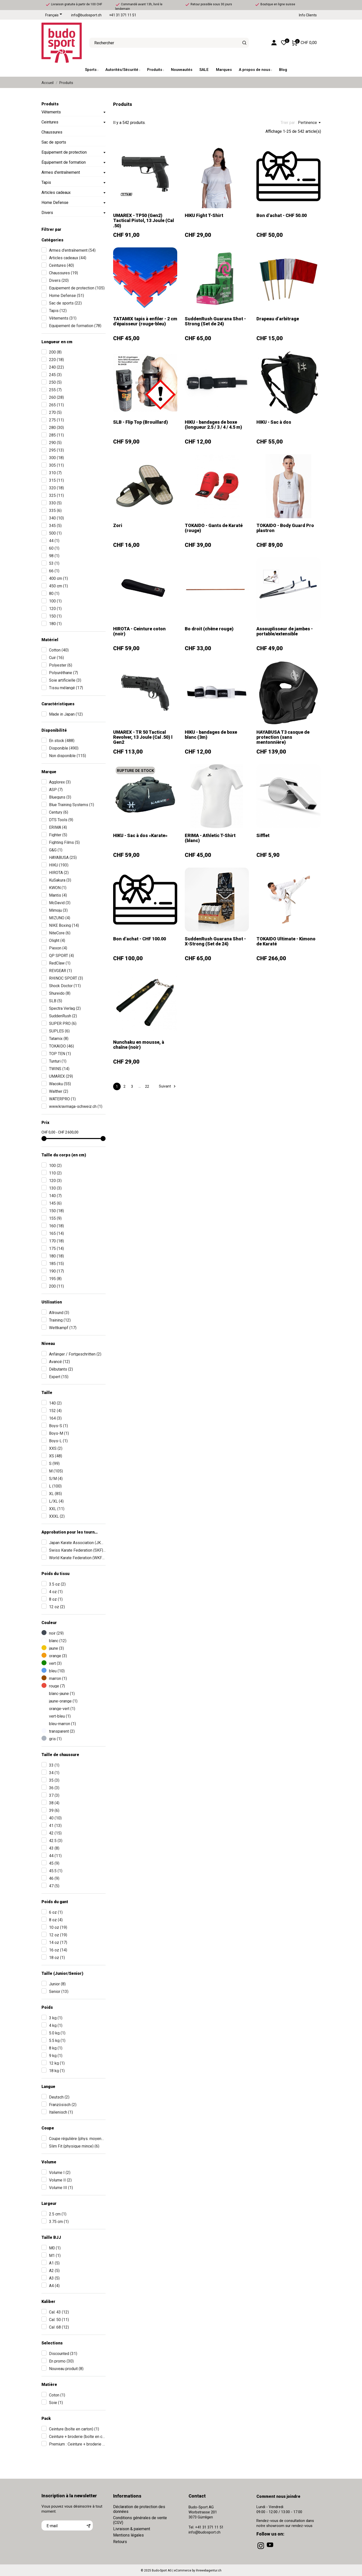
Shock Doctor (65, 986)
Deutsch (59, 2097)
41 (55, 1825)
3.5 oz (57, 1584)
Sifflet (262, 834)
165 (56, 1233)
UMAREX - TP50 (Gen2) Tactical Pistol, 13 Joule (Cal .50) (143, 220)
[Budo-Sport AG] (61, 43)
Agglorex (60, 782)
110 (55, 1173)
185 (56, 1263)
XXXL (57, 1516)
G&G (55, 850)
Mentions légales (128, 2535)
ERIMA (58, 827)
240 (56, 367)
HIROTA (59, 873)
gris (55, 1739)
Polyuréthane (63, 673)
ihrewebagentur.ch (208, 2570)
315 (56, 480)
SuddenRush (63, 1016)
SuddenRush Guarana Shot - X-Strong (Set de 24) (215, 940)
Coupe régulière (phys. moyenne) (77, 2139)
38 (54, 1803)
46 (54, 1878)
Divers (47, 212)
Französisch (62, 2105)
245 (55, 375)
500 (55, 533)
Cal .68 (59, 2327)
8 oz (56, 1599)
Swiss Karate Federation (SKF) (77, 1550)
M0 (55, 2248)
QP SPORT (61, 955)
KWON (57, 888)
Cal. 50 (59, 2320)
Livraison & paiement (131, 2528)
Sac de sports (53, 142)
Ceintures (49, 122)
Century (58, 812)
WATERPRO (62, 1099)
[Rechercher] (244, 43)
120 (55, 608)
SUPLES (59, 1031)
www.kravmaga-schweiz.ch (75, 1106)
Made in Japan (66, 714)
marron (58, 1678)
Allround (59, 1313)
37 (54, 1795)
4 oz (56, 1592)
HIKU (58, 865)
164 (55, 1418)
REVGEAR (60, 971)
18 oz (57, 1957)
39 (54, 1810)
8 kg (55, 2048)
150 (55, 616)
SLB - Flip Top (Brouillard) (140, 421)
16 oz (58, 1950)
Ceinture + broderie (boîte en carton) (77, 2436)
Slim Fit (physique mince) (74, 2146)
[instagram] (261, 2549)
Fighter (58, 835)
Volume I (59, 2172)
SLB (55, 1001)
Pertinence (309, 123)
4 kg (55, 2025)
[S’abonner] (88, 2525)
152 (55, 1411)
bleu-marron (62, 1724)
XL (55, 1494)
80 (54, 593)
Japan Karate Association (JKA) (77, 1543)
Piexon (58, 948)
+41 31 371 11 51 (122, 15)
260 (56, 397)
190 (56, 1271)
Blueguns (60, 797)
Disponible (63, 748)
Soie (56, 2403)
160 (56, 1226)
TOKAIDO (61, 1046)
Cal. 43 (59, 2312)
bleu (57, 1671)
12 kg (57, 2063)
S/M (56, 1478)
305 (56, 465)
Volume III (61, 2188)
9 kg (55, 2056)
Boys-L (58, 1441)
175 (56, 1248)
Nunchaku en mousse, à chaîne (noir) (138, 1044)
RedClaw (59, 963)
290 (55, 443)
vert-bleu (60, 1716)
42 (55, 1833)
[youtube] (270, 2549)
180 (55, 624)
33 (54, 1765)
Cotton (59, 650)
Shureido (59, 993)
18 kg (57, 2071)
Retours (120, 2541)
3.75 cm (59, 2221)
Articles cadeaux (56, 192)
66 (54, 571)
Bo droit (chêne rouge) (209, 628)
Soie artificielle (65, 680)
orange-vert (62, 1709)
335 (55, 510)
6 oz (56, 1912)
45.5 (55, 1871)
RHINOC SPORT (66, 978)
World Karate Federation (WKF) (77, 1558)
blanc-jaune (62, 1693)
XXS (55, 1448)
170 (56, 1241)
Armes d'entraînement (60, 172)
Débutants (61, 1369)
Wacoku (60, 1084)
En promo (61, 2361)
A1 (54, 2263)
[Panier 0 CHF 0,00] (304, 43)
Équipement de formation (63, 162)
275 (56, 420)
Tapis (46, 182)
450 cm (58, 586)
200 (55, 352)
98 (54, 556)
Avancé (59, 1362)
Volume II (60, 2180)
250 (55, 382)
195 (55, 1279)
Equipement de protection (64, 152)
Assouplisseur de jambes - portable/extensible (284, 630)
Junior (57, 1984)
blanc (57, 1641)
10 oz (58, 1927)
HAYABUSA (63, 857)
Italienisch (61, 2112)
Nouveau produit (66, 2369)
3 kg (55, 2018)
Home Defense (54, 202)
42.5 (55, 1841)
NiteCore (59, 933)
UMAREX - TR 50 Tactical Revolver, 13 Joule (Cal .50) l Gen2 (142, 736)
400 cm (58, 578)
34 (54, 1773)
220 (56, 360)
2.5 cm (57, 2214)
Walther (58, 1091)
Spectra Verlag (65, 1008)
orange (58, 1656)
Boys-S (58, 1426)
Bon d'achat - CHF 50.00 (281, 214)
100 (55, 601)
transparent (62, 1731)
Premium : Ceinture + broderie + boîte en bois (77, 2444)
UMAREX (61, 1076)
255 (55, 390)
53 (54, 563)
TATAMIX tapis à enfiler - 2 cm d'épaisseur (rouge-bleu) (145, 320)
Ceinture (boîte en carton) (74, 2429)
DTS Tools (61, 820)
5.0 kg (57, 2033)
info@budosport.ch (86, 15)
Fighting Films (64, 842)
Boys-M (59, 1433)
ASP (56, 790)
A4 (54, 2286)
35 (54, 1780)
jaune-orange (63, 1701)
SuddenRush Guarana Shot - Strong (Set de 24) (215, 320)
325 (56, 495)
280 (56, 427)
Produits (50, 104)
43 (54, 1848)
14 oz (58, 1942)
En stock (61, 741)
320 (56, 488)
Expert (58, 1377)
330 (55, 503)
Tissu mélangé (66, 688)
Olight (57, 940)
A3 (54, 2278)
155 (55, 1218)
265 (56, 405)
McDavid (59, 903)
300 (56, 458)
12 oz (57, 1607)
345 (55, 526)
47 (54, 1886)
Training (60, 1320)
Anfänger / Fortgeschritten (75, 1354)
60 (54, 548)
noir (56, 1633)
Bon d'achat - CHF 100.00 (139, 938)
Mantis (58, 895)
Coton (57, 2395)
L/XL (56, 1501)
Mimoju (58, 910)
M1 (55, 2255)
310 (55, 473)
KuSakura (60, 880)
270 (55, 412)
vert (55, 1663)
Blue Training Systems (71, 805)
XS (55, 1456)
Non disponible (67, 756)
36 (54, 1788)
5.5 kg (57, 2040)
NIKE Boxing (64, 925)
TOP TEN (60, 1054)
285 (56, 435)
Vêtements (51, 112)
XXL (56, 1509)
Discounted (63, 2353)
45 (54, 1863)
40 (55, 1818)
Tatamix (58, 1038)
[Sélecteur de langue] (54, 15)
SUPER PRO (62, 1023)
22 (147, 1086)
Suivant (168, 1085)
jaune (56, 1648)
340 (56, 518)
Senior (58, 1991)
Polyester (60, 665)
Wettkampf (62, 1328)
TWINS (59, 1069)
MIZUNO (59, 918)
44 (54, 541)
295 (56, 450)
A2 (54, 2271)
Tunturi (57, 1061)
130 (55, 1188)
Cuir (56, 658)
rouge (57, 1686)
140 (55, 1196)
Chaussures (51, 132)
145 (55, 1203)
